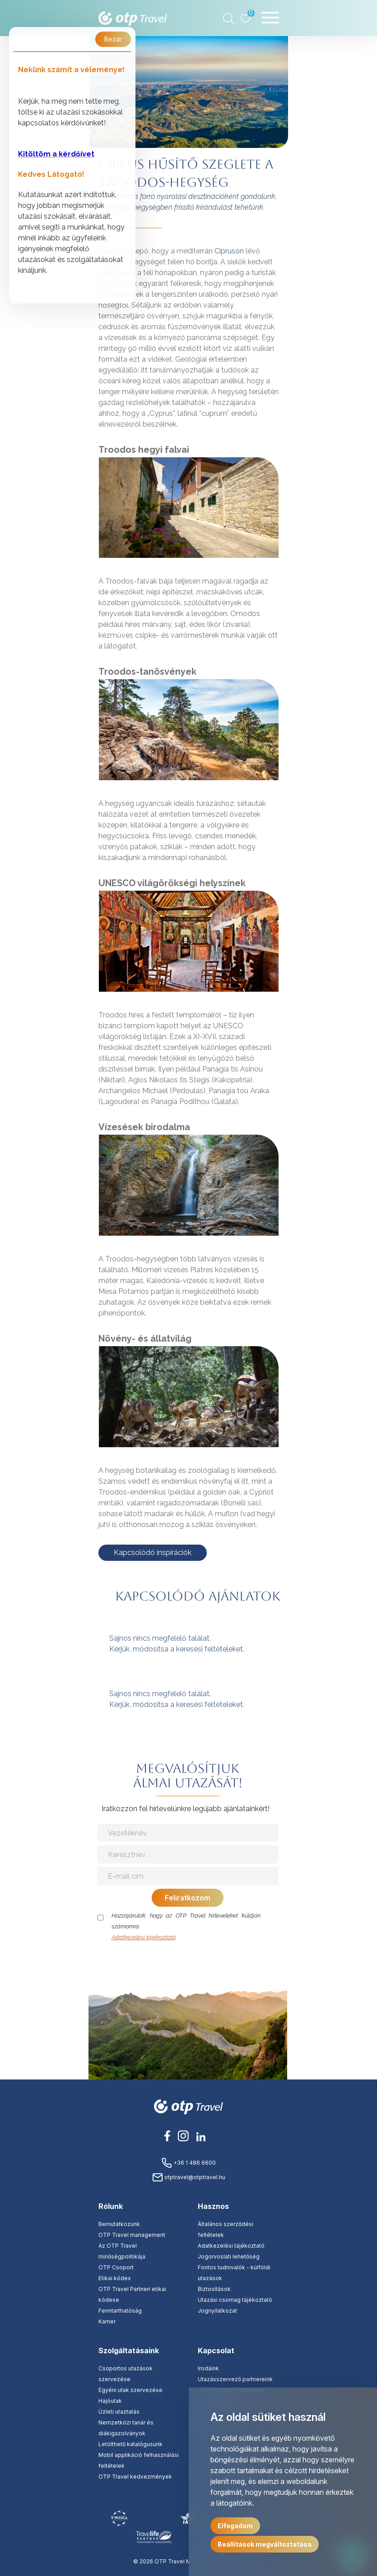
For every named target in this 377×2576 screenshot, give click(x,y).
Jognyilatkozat (217, 2310)
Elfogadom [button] (235, 2526)
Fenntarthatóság (120, 2310)
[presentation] (188, 1960)
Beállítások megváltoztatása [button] (265, 2544)
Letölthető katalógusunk (130, 2444)
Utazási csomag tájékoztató (235, 2299)
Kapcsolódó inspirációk (152, 1552)
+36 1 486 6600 (188, 2162)
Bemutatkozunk (119, 2224)
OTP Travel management (131, 2234)
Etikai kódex (114, 2278)
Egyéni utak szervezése (130, 2390)
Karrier (107, 2321)
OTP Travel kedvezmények (135, 2476)
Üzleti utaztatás (119, 2411)
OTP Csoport (116, 2267)
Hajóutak (110, 2400)
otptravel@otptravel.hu (188, 2177)
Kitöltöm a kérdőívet (56, 154)
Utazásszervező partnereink (235, 2379)
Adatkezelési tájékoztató (144, 1937)
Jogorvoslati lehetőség (229, 2256)
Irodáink (208, 2368)
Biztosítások (214, 2289)
